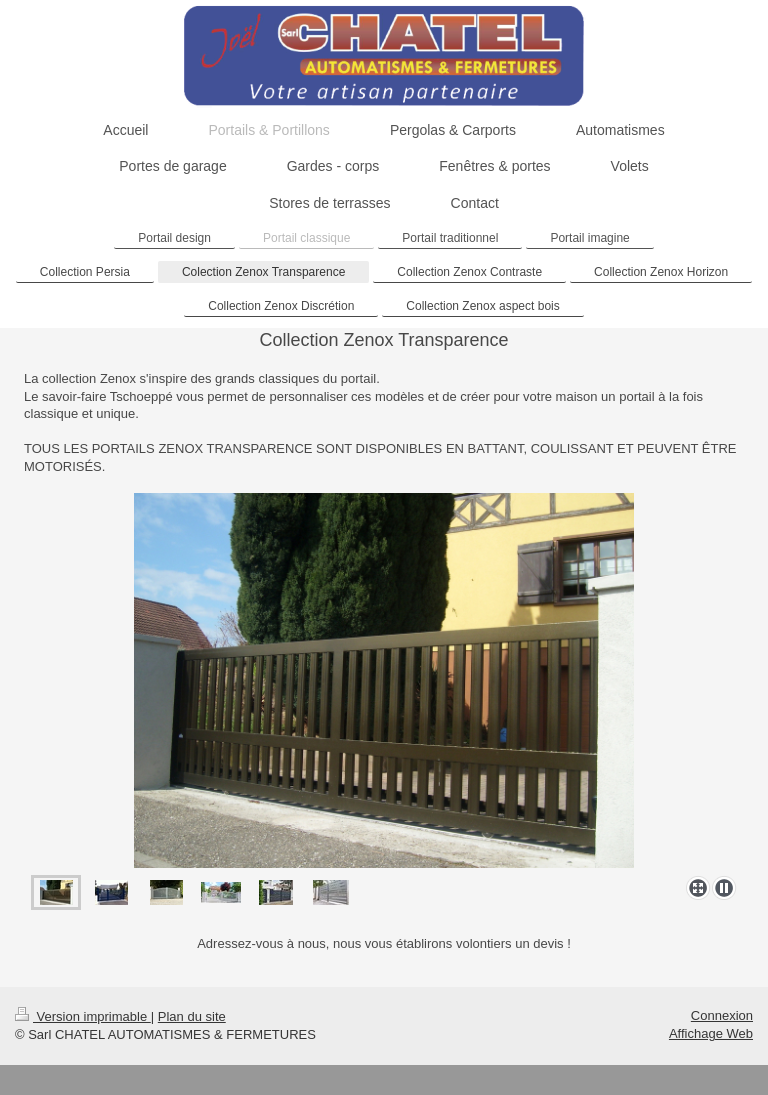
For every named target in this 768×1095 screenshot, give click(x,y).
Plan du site (192, 1016)
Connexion (722, 1015)
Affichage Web (711, 1033)
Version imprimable (83, 1016)
